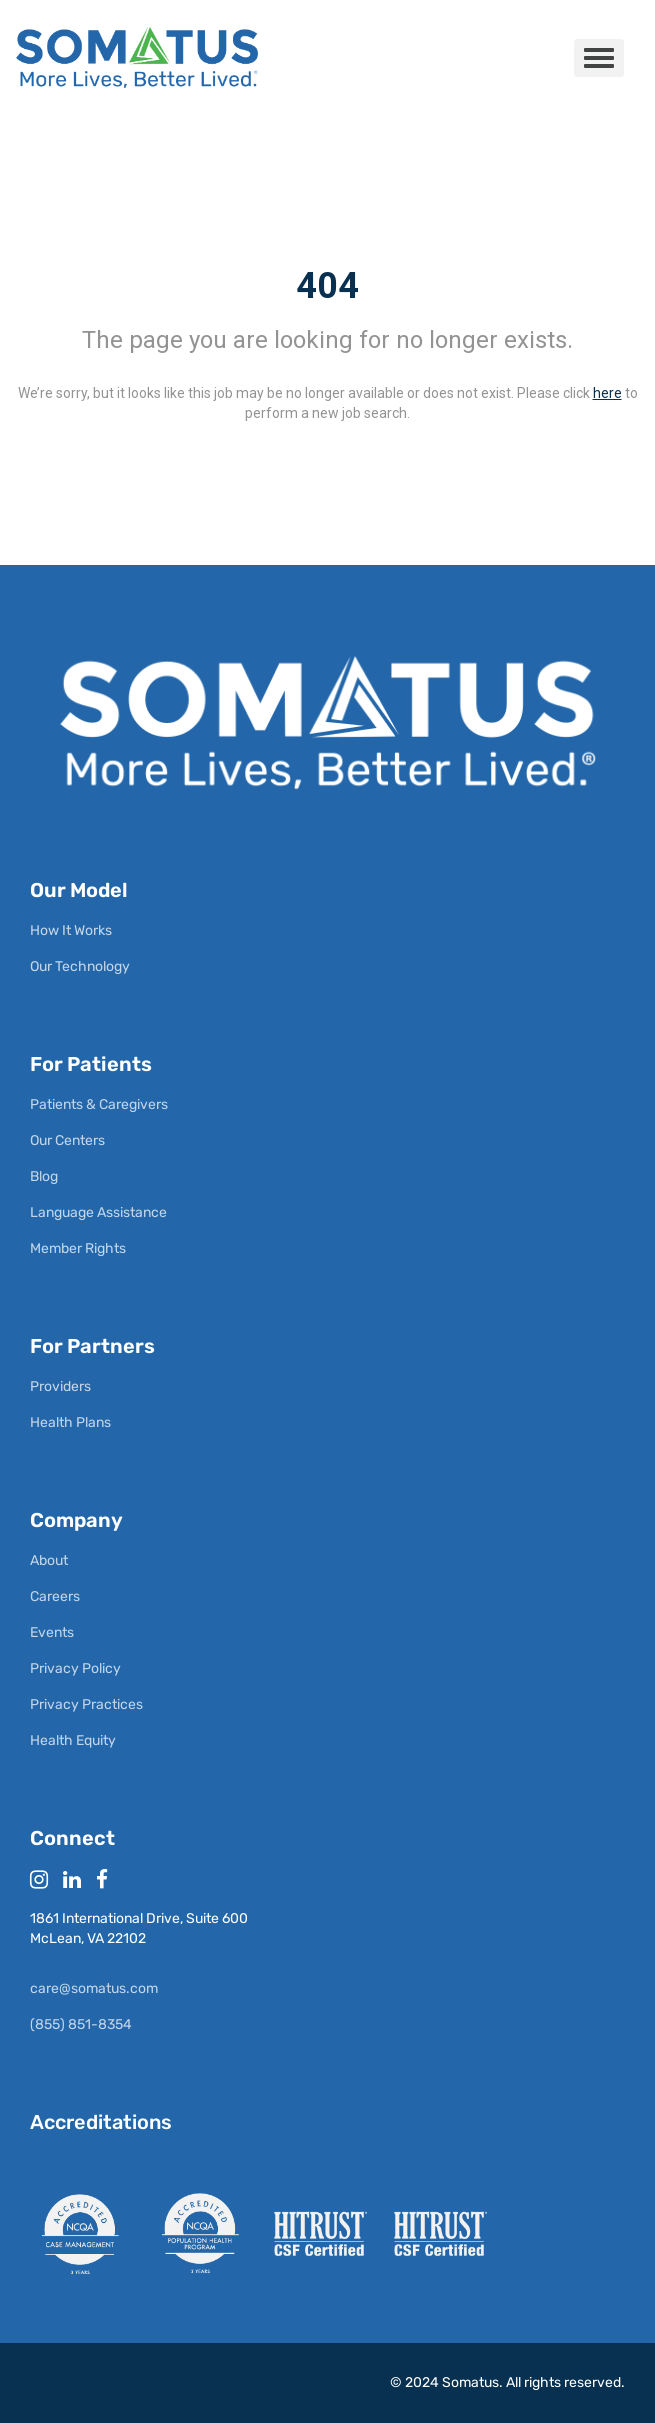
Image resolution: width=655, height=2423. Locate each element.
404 (327, 286)
